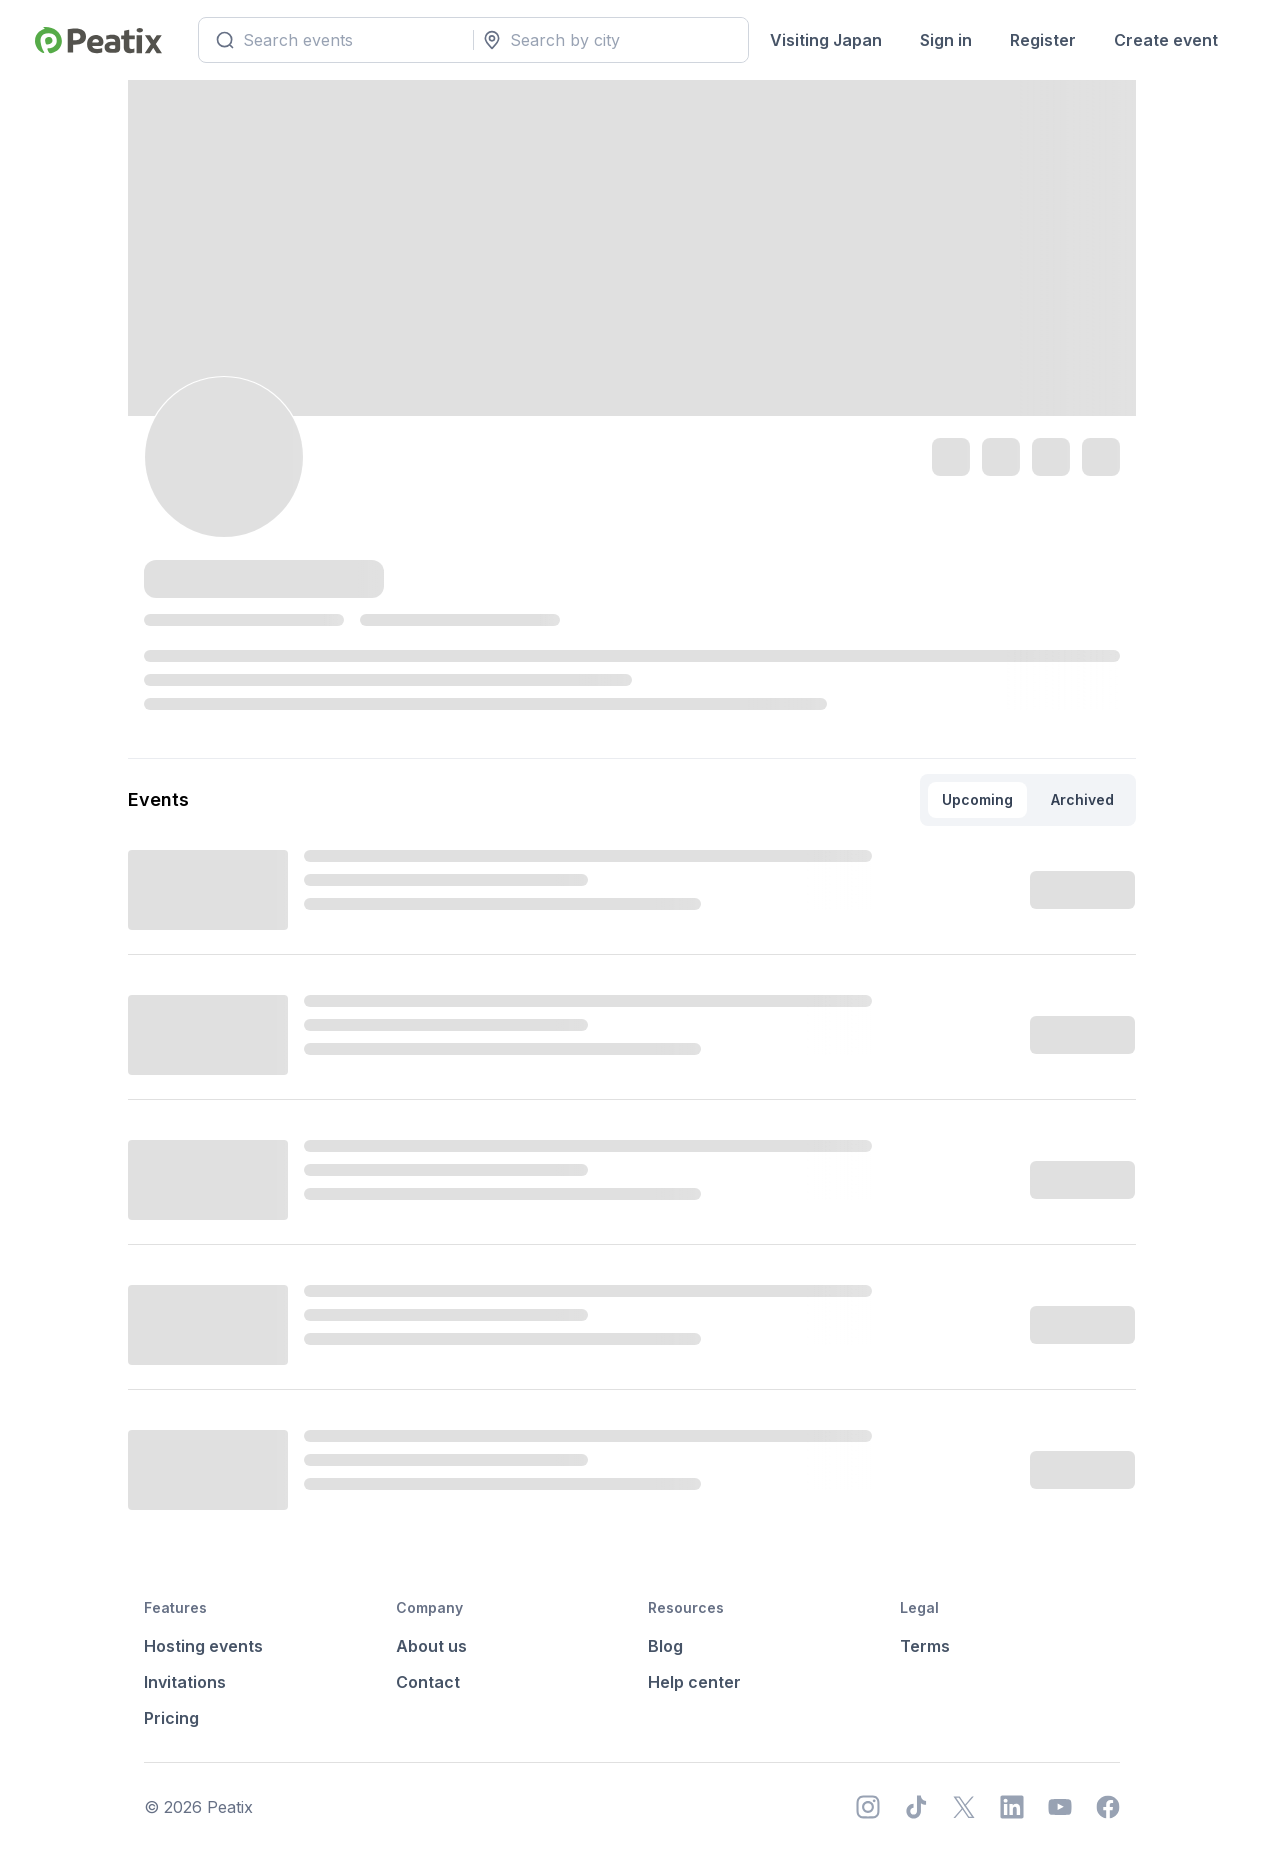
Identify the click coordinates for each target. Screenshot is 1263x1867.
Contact (428, 1682)
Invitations (185, 1682)
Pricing (171, 1718)
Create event (1166, 40)
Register (1043, 40)
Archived (1082, 799)
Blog (665, 1646)
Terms (925, 1646)
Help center (694, 1682)
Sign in (946, 40)
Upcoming (977, 799)
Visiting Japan (826, 40)
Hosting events (203, 1646)
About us (431, 1646)
